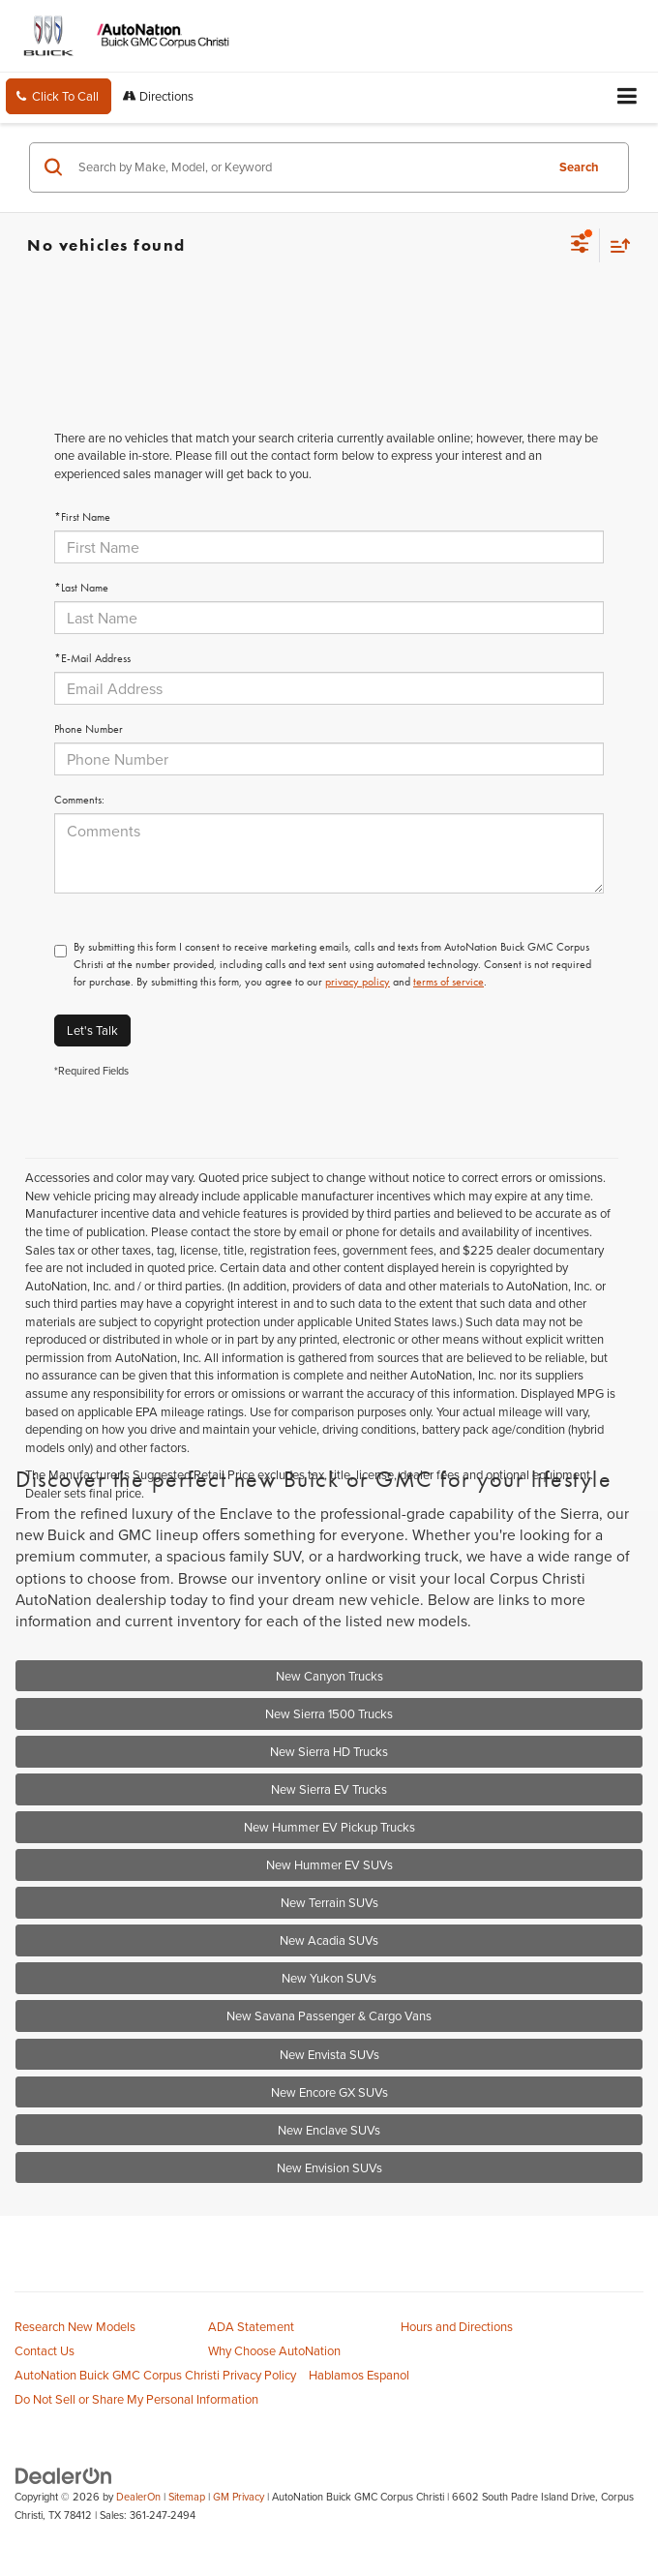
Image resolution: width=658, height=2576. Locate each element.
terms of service (448, 981)
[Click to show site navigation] (627, 97)
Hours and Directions (457, 2326)
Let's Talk (92, 1030)
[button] (58, 96)
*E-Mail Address (92, 658)
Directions (158, 96)
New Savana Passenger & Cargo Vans (329, 2015)
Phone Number (88, 729)
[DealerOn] (64, 2474)
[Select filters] (580, 246)
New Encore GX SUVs (329, 2092)
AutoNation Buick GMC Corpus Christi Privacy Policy (155, 2374)
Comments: (79, 799)
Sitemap (186, 2496)
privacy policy (357, 981)
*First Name (82, 517)
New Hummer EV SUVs (329, 1864)
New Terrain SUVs (329, 1902)
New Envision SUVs (329, 2167)
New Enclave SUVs (329, 2129)
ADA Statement (251, 2326)
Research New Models (75, 2326)
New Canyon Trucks (329, 1675)
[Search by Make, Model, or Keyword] (308, 167)
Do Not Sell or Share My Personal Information (136, 2399)
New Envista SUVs (329, 2054)
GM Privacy (238, 2496)
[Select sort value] (615, 245)
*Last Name (81, 587)
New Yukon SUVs (329, 1977)
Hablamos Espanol (359, 2374)
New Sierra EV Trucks (329, 1789)
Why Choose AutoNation (274, 2350)
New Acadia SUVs (329, 1940)
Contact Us (45, 2350)
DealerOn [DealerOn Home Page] (138, 2496)
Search (579, 167)
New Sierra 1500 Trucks (329, 1713)
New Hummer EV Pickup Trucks (329, 1826)
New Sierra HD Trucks (329, 1751)
